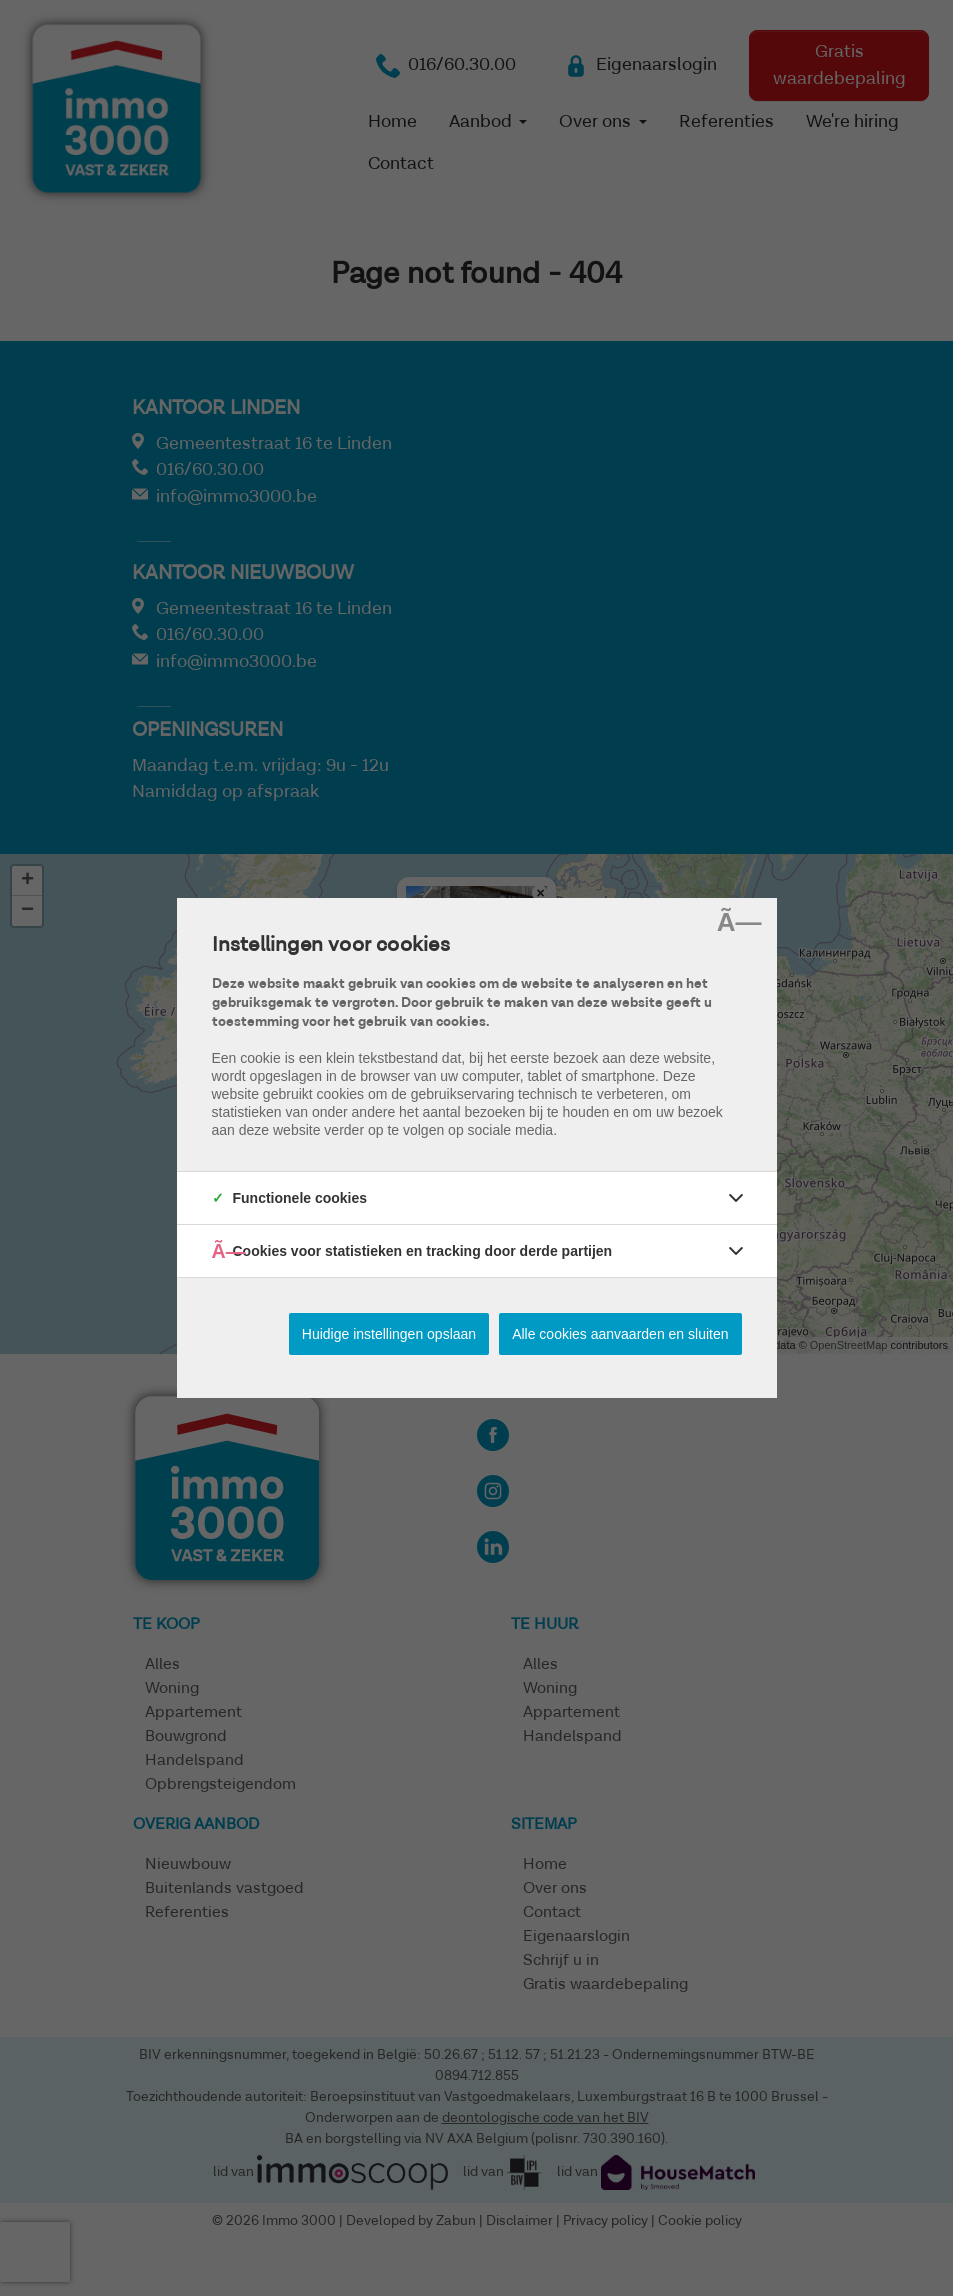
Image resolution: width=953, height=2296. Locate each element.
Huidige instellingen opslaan (389, 1334)
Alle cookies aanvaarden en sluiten (620, 1334)
